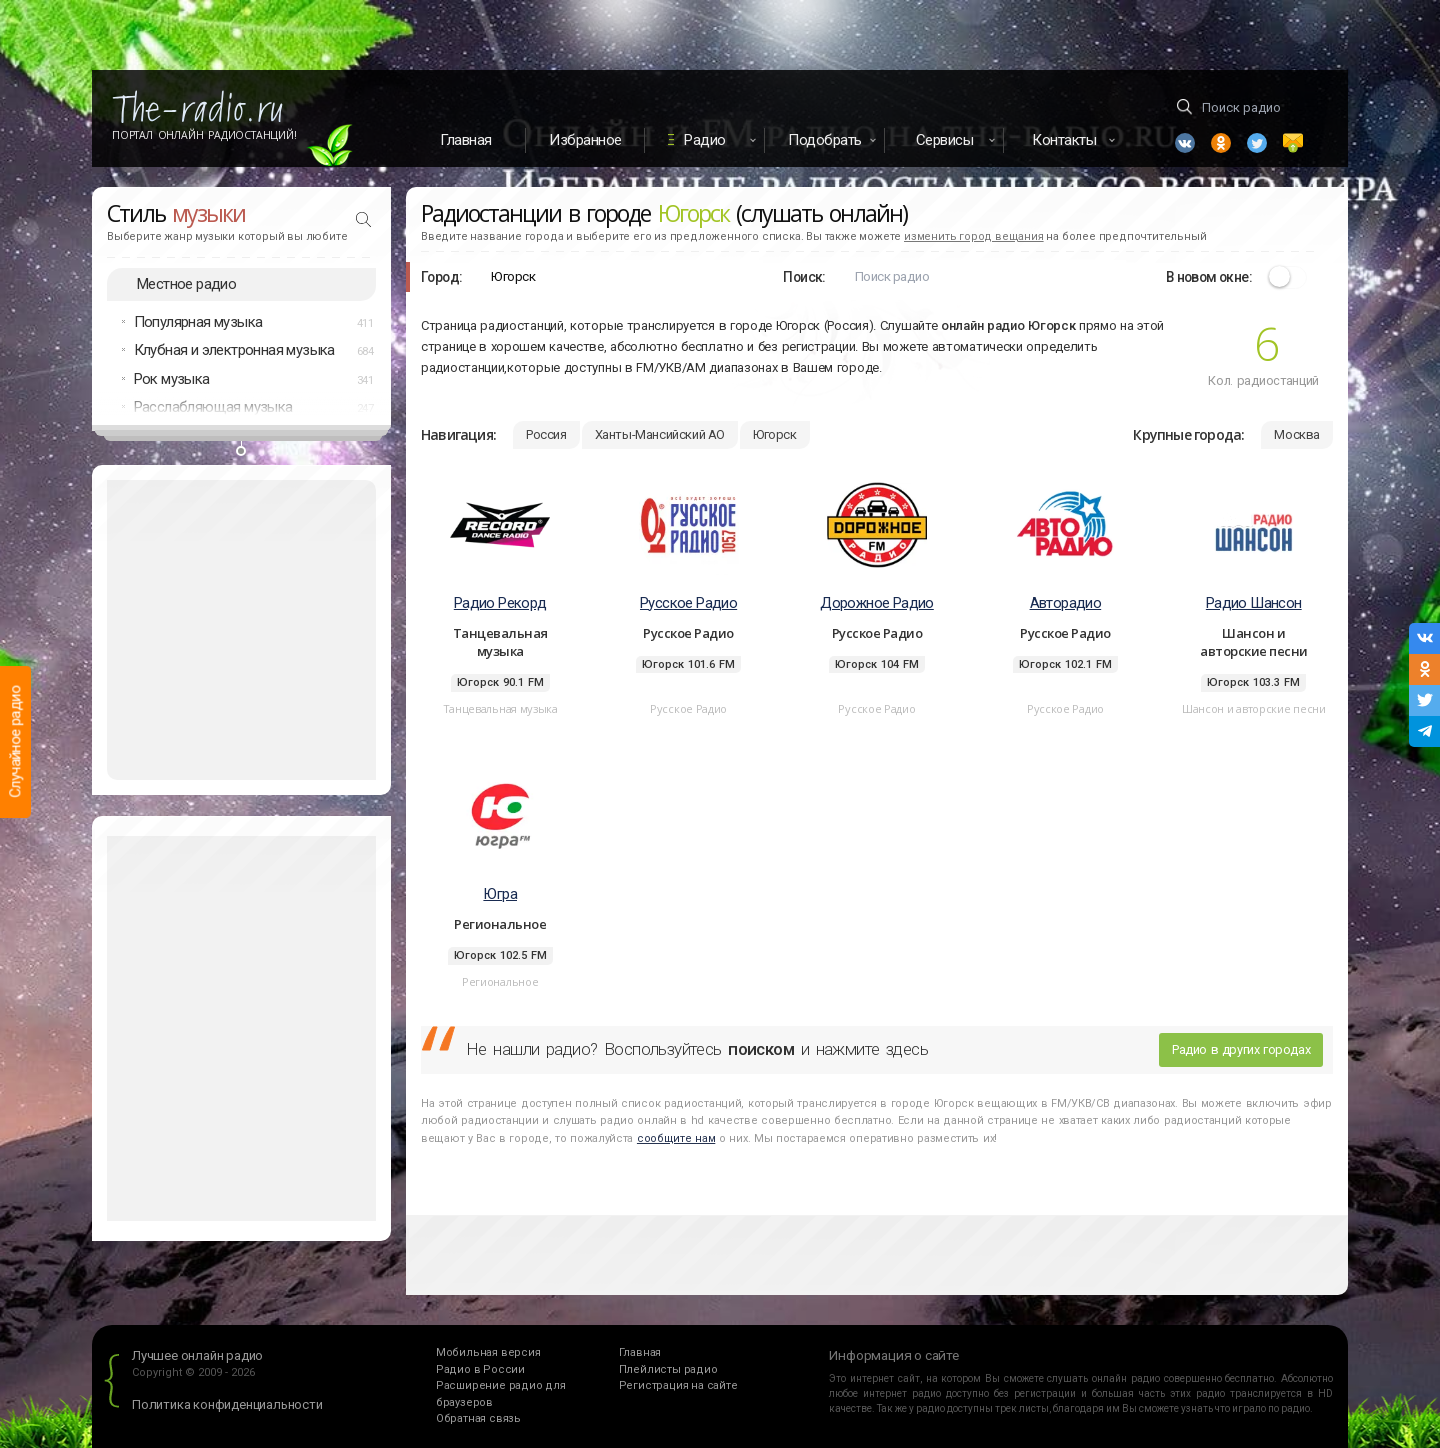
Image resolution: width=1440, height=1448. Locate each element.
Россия (546, 434)
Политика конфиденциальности (227, 1404)
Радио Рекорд (500, 603)
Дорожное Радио (877, 603)
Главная (466, 140)
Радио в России (480, 1369)
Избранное (585, 140)
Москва (1297, 434)
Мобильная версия (488, 1352)
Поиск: (804, 277)
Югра (500, 894)
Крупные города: (1188, 434)
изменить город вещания (974, 236)
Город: (441, 277)
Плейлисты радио (668, 1369)
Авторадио (1066, 603)
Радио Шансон (1254, 603)
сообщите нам (676, 1138)
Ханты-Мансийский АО (660, 434)
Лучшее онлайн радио (197, 1355)
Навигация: (458, 434)
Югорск (775, 434)
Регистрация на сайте (678, 1385)
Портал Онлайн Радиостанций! (204, 135)
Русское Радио (688, 603)
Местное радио (186, 284)
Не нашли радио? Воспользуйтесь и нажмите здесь (697, 1049)
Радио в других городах (1241, 1049)
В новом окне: (1209, 277)
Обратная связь (478, 1418)
